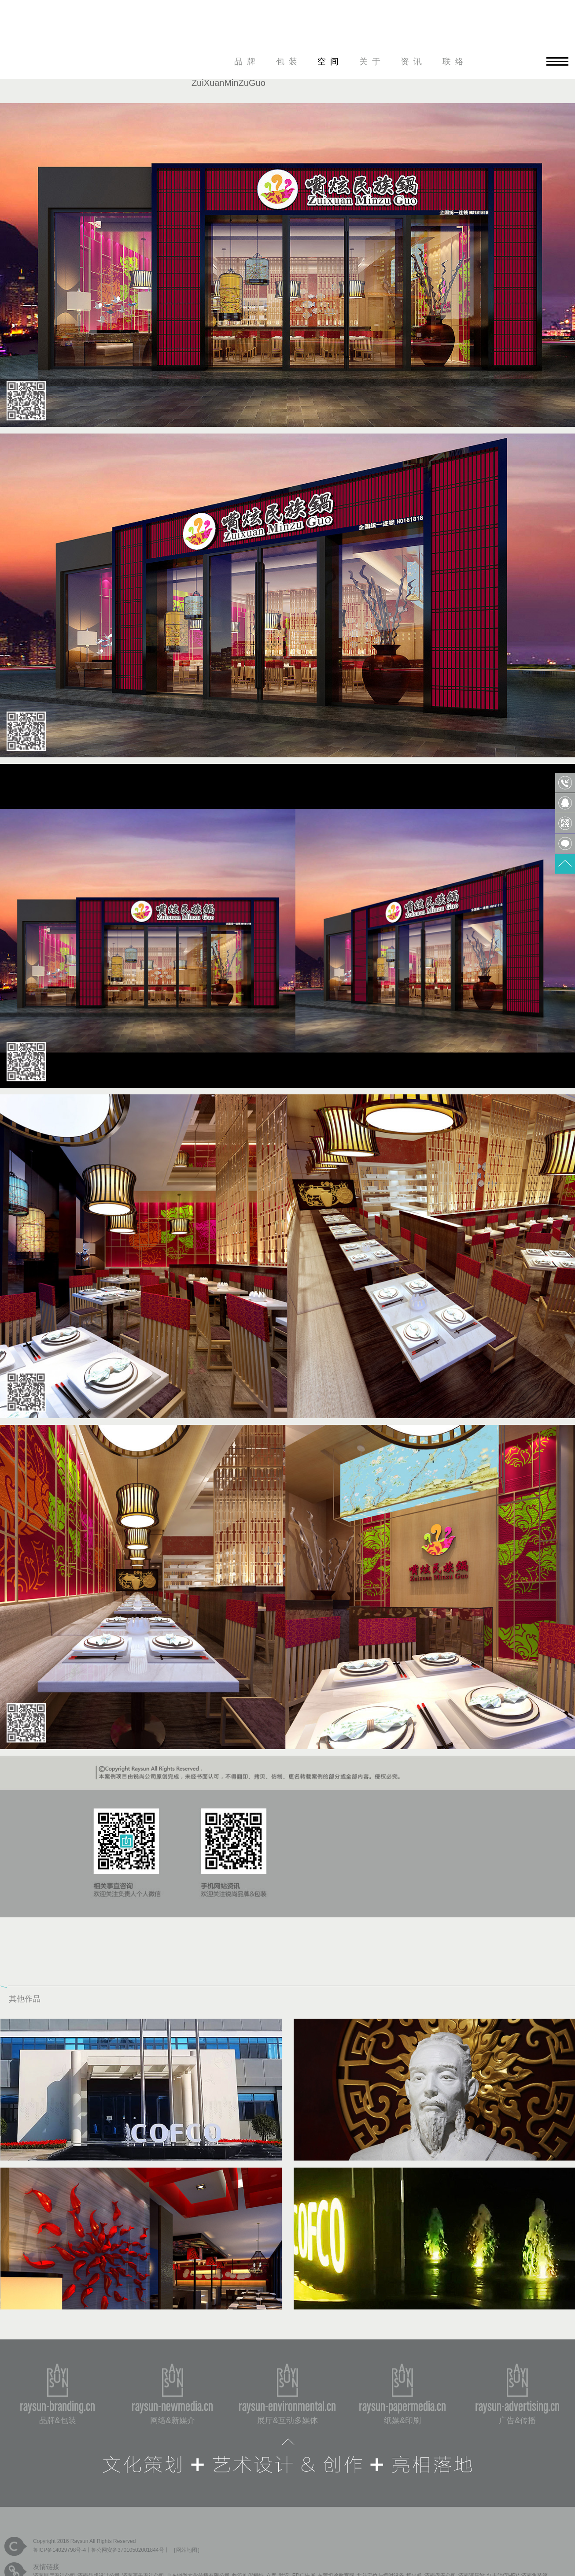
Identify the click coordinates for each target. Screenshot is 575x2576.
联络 (455, 61)
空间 (330, 61)
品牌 (247, 61)
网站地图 (186, 2550)
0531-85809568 (565, 783)
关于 (372, 61)
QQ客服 (565, 803)
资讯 (413, 61)
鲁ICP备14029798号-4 (59, 2550)
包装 (289, 61)
